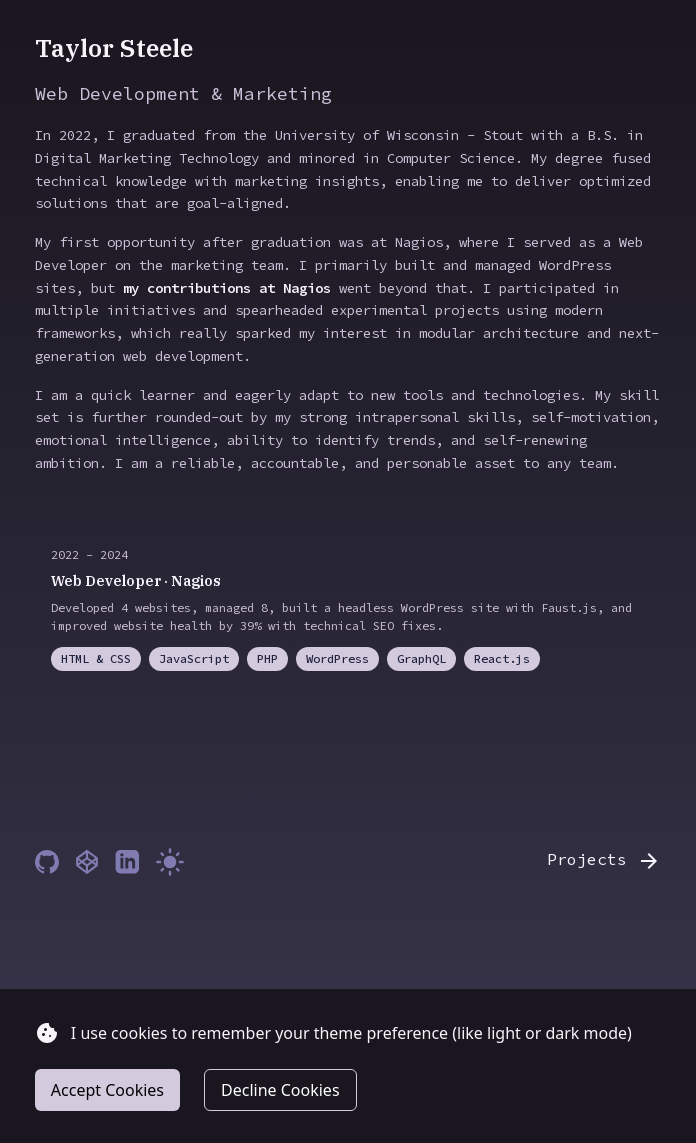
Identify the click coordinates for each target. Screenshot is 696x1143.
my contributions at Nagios (227, 288)
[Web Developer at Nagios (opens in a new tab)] (348, 609)
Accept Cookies (107, 1090)
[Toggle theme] (170, 862)
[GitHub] (47, 862)
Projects (604, 861)
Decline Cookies (280, 1090)
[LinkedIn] (127, 862)
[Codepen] (87, 862)
